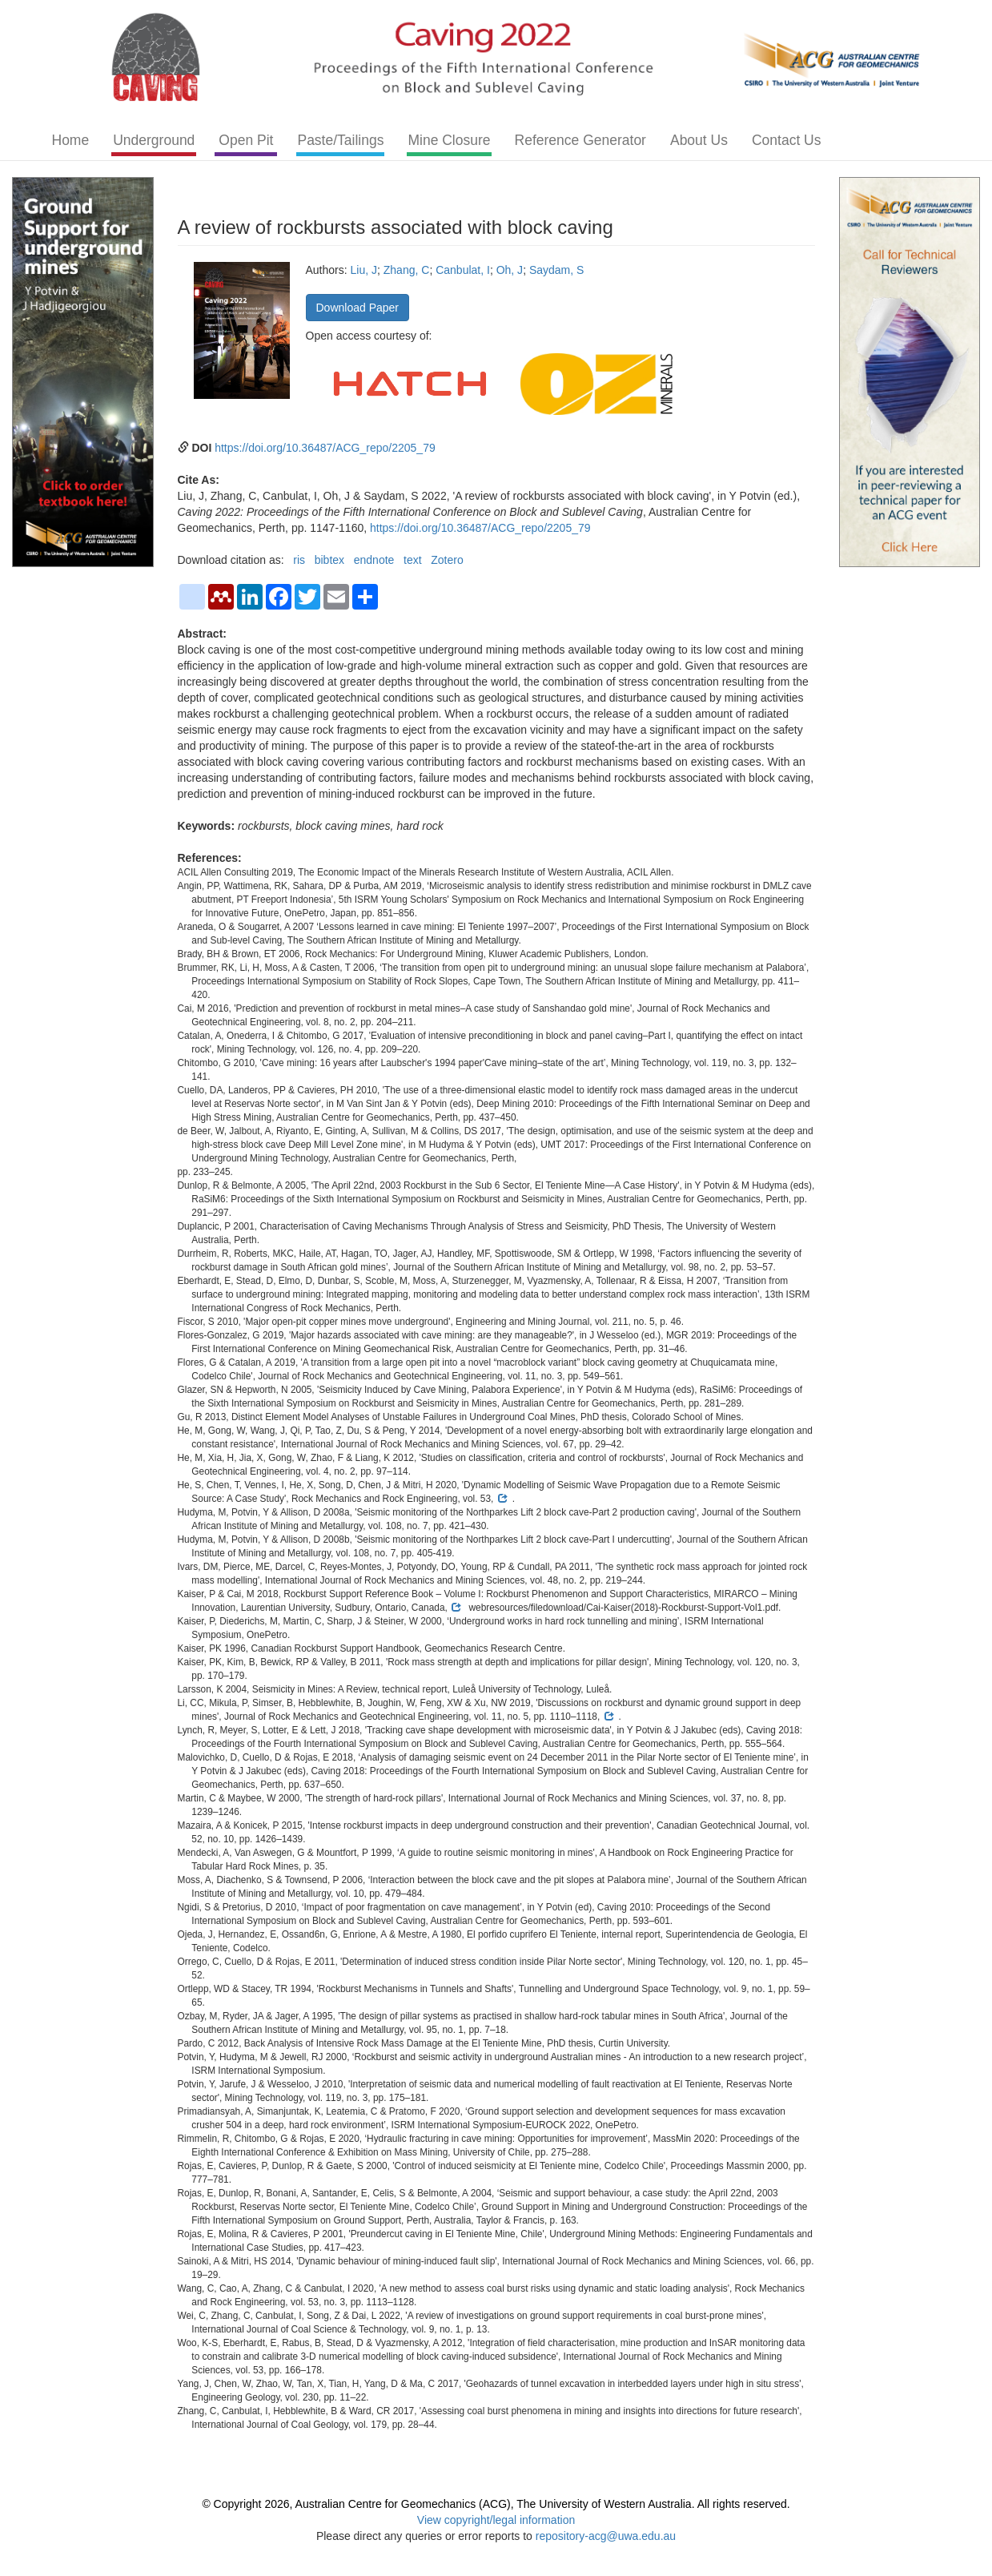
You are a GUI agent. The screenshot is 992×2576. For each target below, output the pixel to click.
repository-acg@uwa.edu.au (606, 2536)
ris (299, 559)
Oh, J (509, 270)
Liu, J (364, 270)
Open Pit (246, 140)
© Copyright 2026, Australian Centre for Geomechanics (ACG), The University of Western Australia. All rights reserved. (495, 2504)
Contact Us (786, 140)
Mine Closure (449, 140)
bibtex (329, 559)
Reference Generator (580, 140)
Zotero (447, 559)
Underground (154, 140)
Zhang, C (407, 270)
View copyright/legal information (496, 2520)
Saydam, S (556, 270)
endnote (374, 559)
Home (71, 140)
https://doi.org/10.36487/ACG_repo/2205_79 (325, 447)
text (413, 559)
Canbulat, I (463, 270)
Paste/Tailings (340, 140)
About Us (699, 140)
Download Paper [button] (358, 307)
